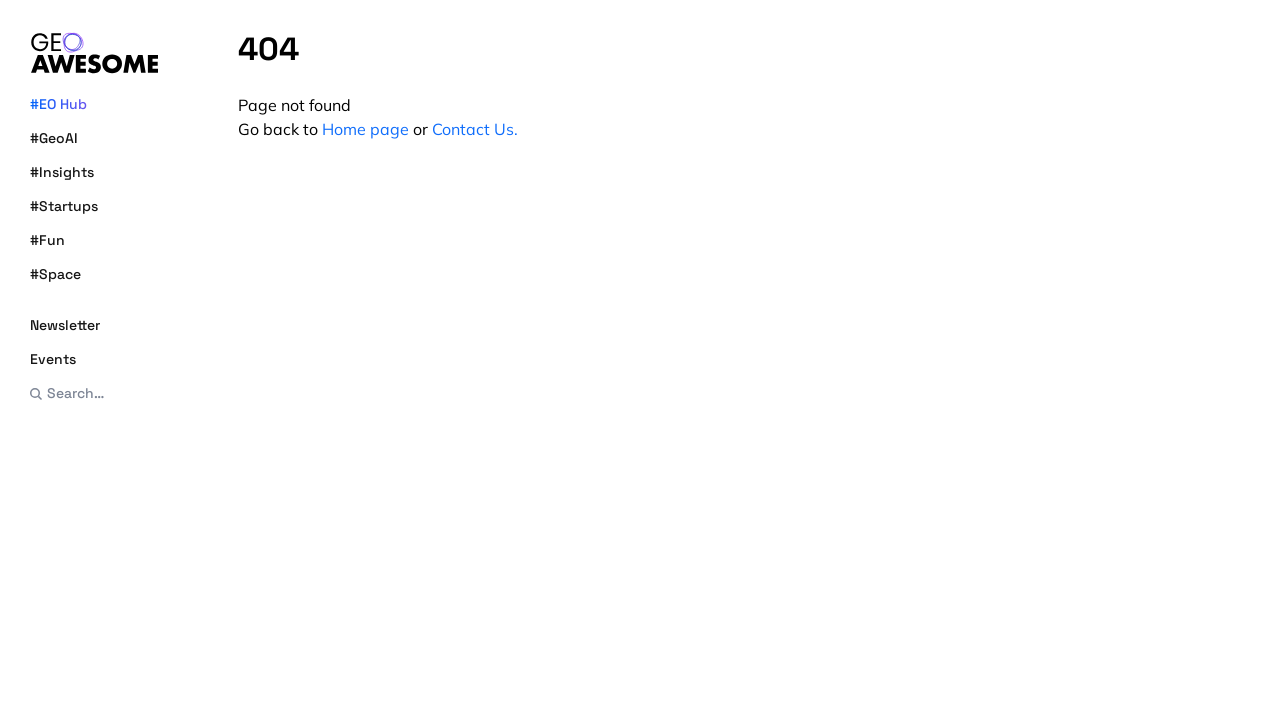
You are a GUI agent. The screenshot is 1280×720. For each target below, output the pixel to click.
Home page (365, 129)
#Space (55, 274)
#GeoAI (54, 138)
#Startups (64, 206)
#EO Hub (58, 104)
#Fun (47, 240)
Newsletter (65, 325)
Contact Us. (475, 129)
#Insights (62, 172)
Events (53, 359)
